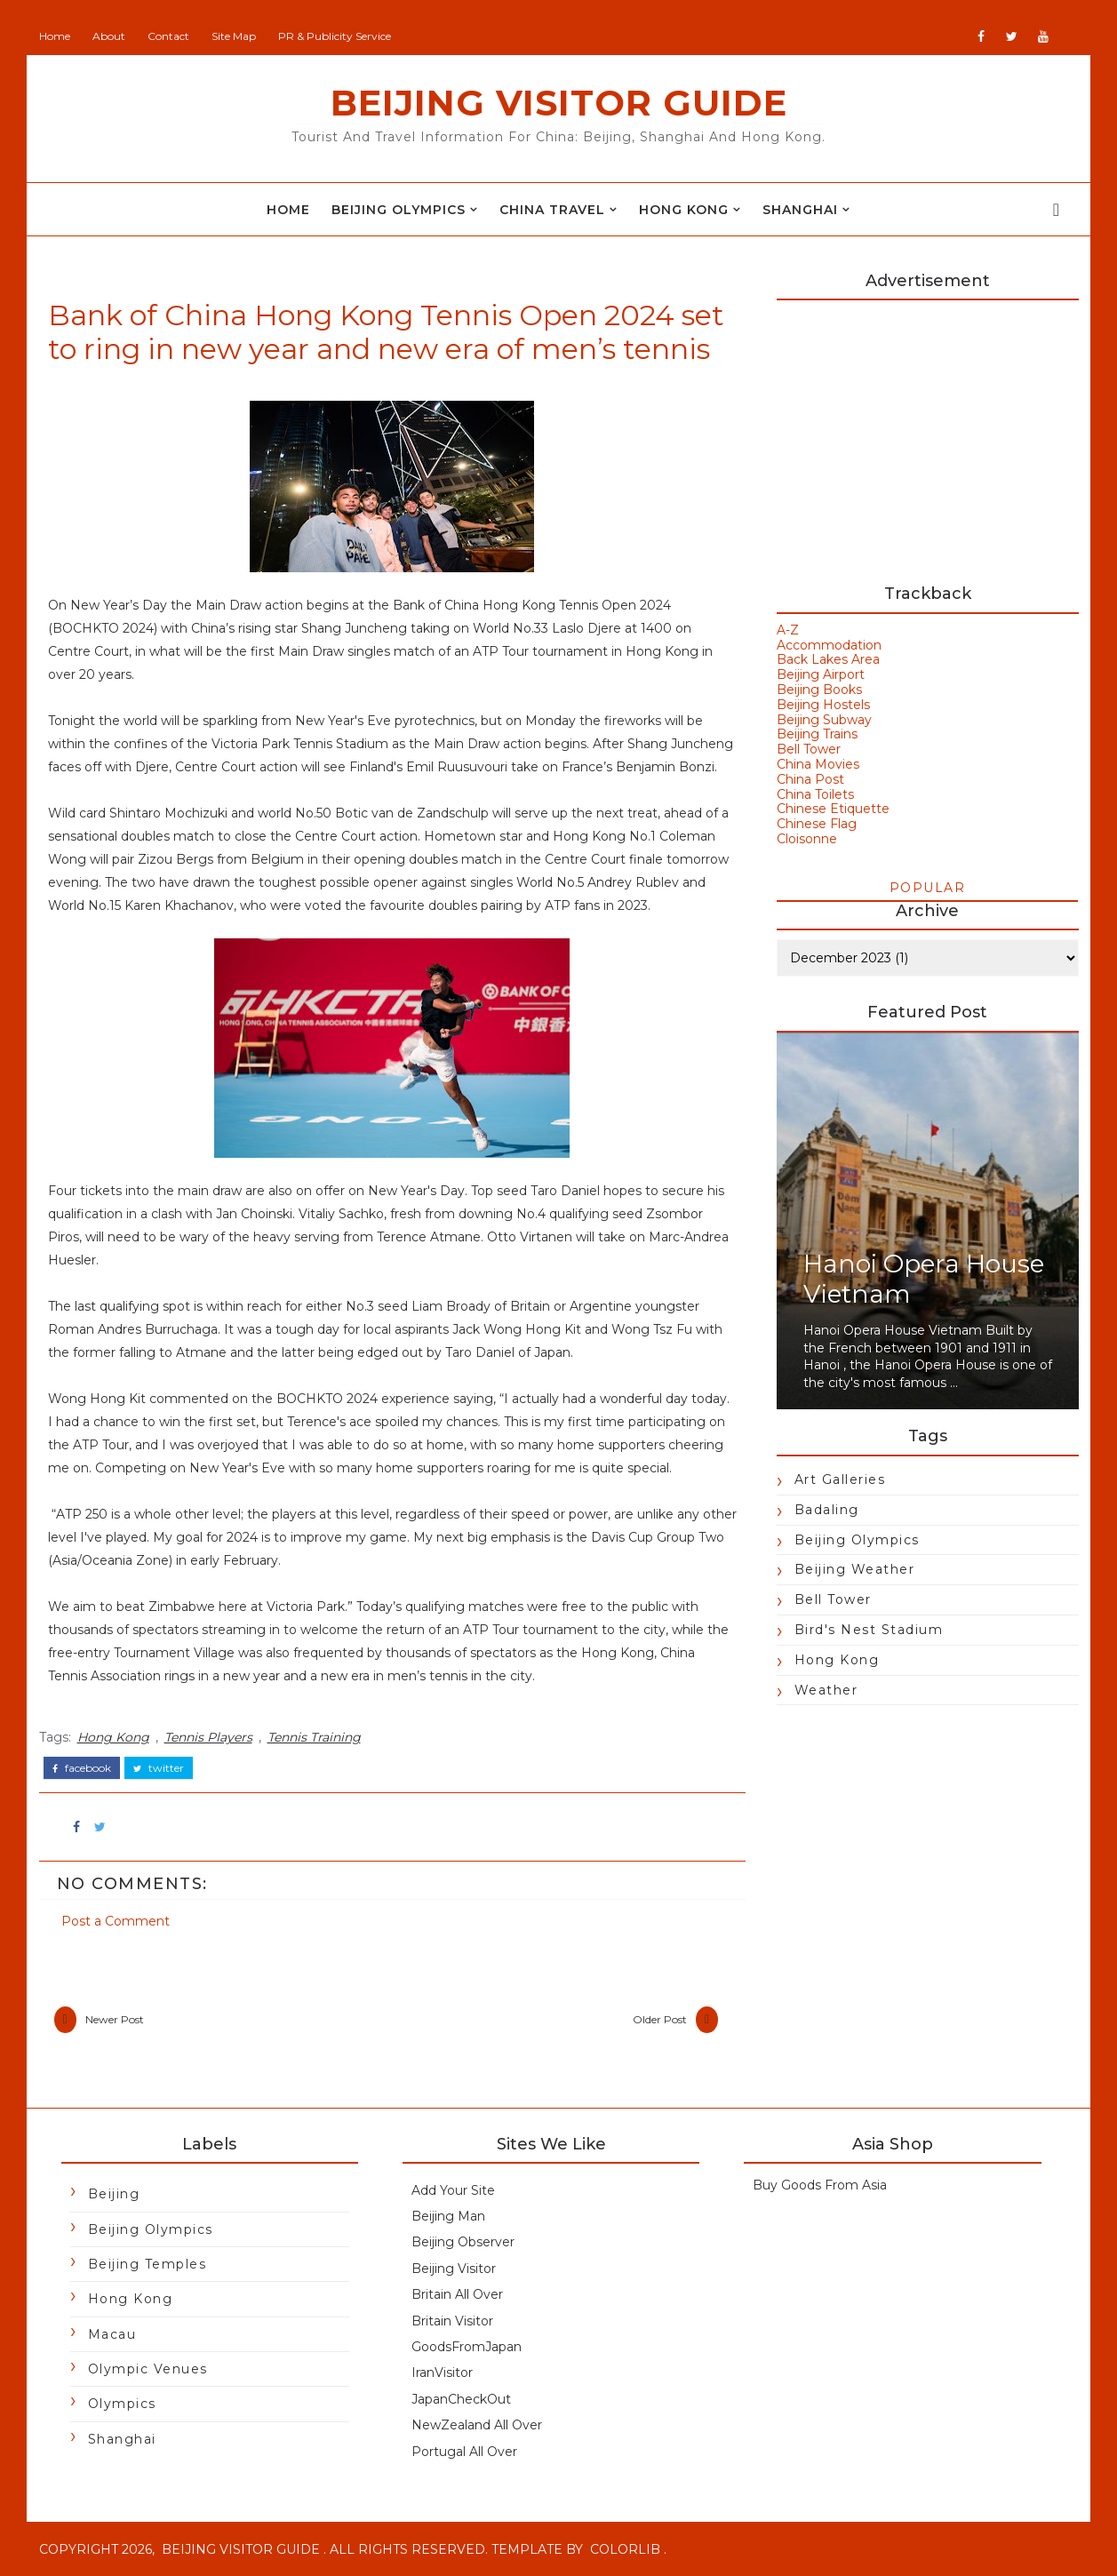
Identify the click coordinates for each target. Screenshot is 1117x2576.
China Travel (552, 210)
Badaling (826, 1510)
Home (54, 36)
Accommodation (829, 645)
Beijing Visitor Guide (559, 102)
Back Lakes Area (828, 659)
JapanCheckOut (461, 2399)
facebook (81, 1768)
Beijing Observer (463, 2242)
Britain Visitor (452, 2321)
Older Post (660, 2019)
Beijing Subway (824, 720)
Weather (826, 1690)
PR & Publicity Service (334, 36)
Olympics (122, 2404)
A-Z (788, 630)
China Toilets (815, 794)
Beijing (114, 2194)
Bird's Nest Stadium (869, 1630)
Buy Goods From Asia (820, 2185)
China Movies (818, 764)
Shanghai (800, 210)
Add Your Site (453, 2190)
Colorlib (625, 2549)
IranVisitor (442, 2373)
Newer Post (114, 2019)
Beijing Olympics (398, 210)
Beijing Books (819, 690)
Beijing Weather (854, 1569)
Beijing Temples (147, 2264)
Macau (112, 2334)
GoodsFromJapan (466, 2347)
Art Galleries (840, 1479)
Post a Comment (115, 1921)
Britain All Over (457, 2294)
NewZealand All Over (476, 2425)
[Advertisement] (928, 433)
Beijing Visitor (453, 2269)
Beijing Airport (821, 674)
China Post (810, 779)
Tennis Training (314, 1737)
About (108, 36)
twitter (158, 1768)
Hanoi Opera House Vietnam (923, 1278)
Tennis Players (208, 1737)
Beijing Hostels (823, 705)
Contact (168, 36)
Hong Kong (684, 210)
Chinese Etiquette (833, 809)
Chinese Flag (817, 824)
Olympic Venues (148, 2369)
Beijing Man (448, 2216)
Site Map (233, 36)
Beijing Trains (817, 734)
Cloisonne (807, 839)
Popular (928, 888)
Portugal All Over (464, 2452)
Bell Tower (809, 749)
